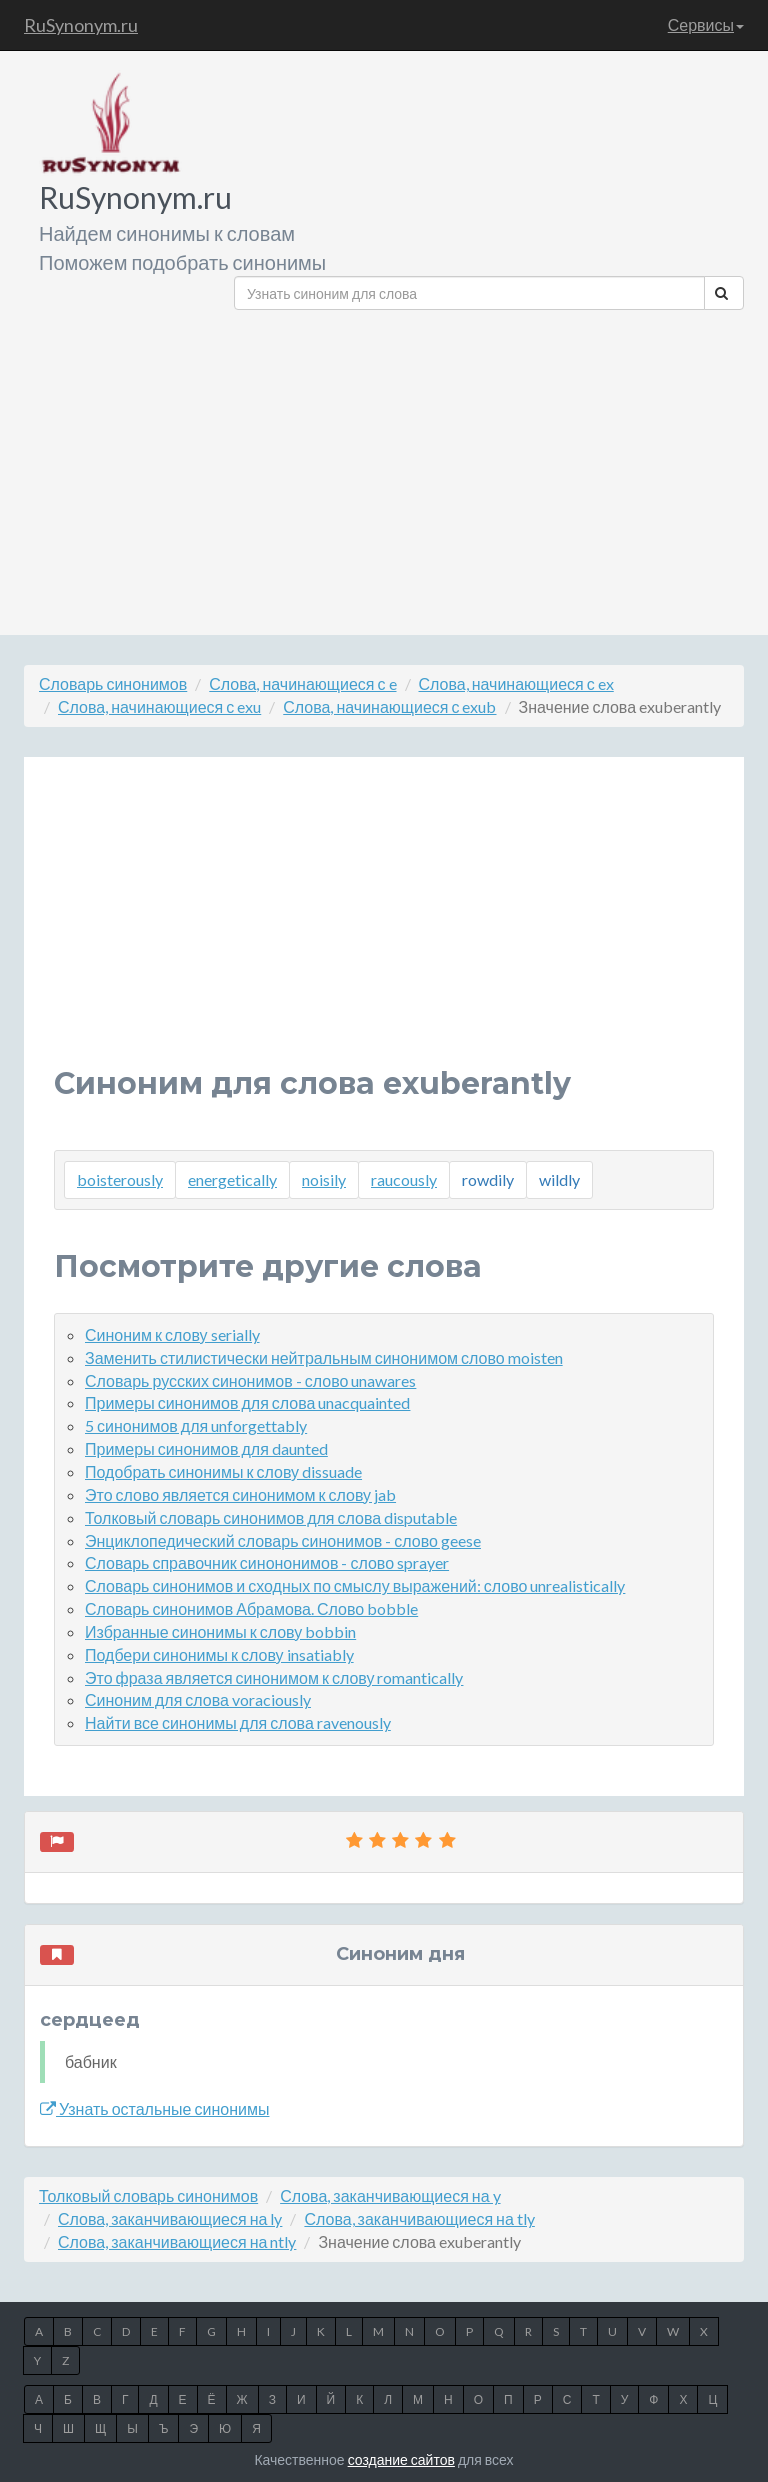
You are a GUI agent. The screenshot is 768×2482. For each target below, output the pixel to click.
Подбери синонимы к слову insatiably (219, 1654)
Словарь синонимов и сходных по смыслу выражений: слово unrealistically (355, 1585)
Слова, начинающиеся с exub (389, 706)
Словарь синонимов (113, 683)
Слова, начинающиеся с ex (516, 683)
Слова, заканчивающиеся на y (390, 2195)
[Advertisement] (489, 465)
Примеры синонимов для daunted (206, 1448)
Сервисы (706, 24)
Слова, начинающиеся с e (302, 683)
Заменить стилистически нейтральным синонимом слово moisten (324, 1357)
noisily (324, 1179)
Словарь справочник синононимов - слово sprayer (267, 1562)
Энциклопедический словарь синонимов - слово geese (283, 1540)
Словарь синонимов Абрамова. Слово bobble (251, 1608)
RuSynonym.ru (81, 25)
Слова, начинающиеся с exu (159, 706)
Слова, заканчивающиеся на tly (419, 2218)
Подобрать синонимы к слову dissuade (223, 1471)
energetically (232, 1179)
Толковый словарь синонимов (148, 2195)
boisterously (120, 1179)
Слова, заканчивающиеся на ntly (177, 2241)
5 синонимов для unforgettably (196, 1425)
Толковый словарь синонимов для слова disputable (271, 1517)
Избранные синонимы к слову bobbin (220, 1631)
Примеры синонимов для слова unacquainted (247, 1402)
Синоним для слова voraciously (198, 1699)
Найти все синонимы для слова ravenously (238, 1722)
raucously (404, 1179)
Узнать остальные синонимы (154, 2108)
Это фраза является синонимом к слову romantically (274, 1677)
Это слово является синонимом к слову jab (240, 1494)
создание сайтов (401, 2459)
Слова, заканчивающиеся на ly (170, 2218)
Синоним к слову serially (172, 1334)
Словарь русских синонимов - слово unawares (250, 1380)
